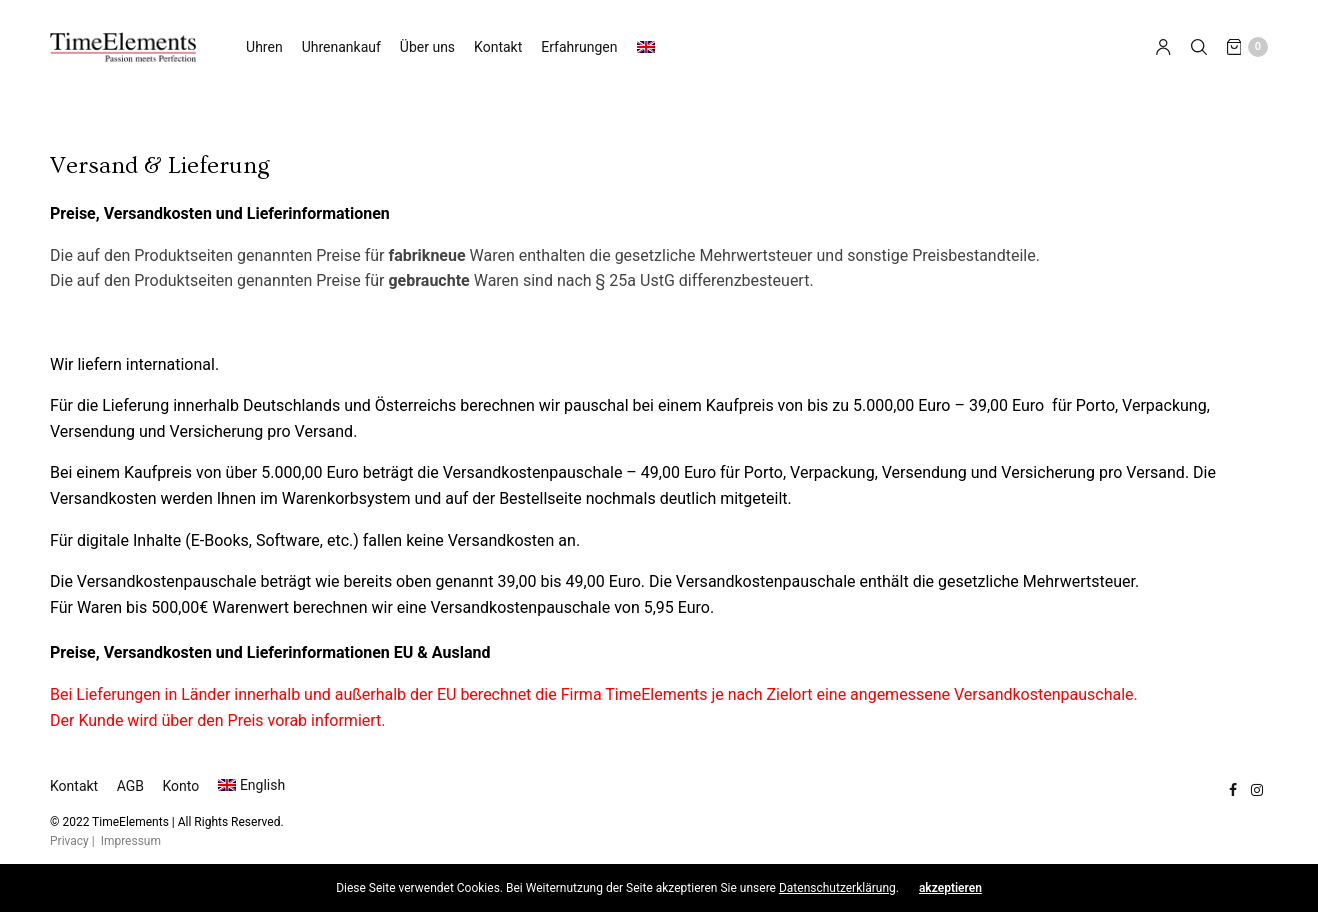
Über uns (427, 47)
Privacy (69, 841)
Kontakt (498, 47)
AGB (130, 786)
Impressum (131, 841)
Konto (180, 786)
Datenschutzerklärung (837, 888)
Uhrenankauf (341, 47)
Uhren (264, 47)
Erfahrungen (579, 47)
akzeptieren (950, 888)
